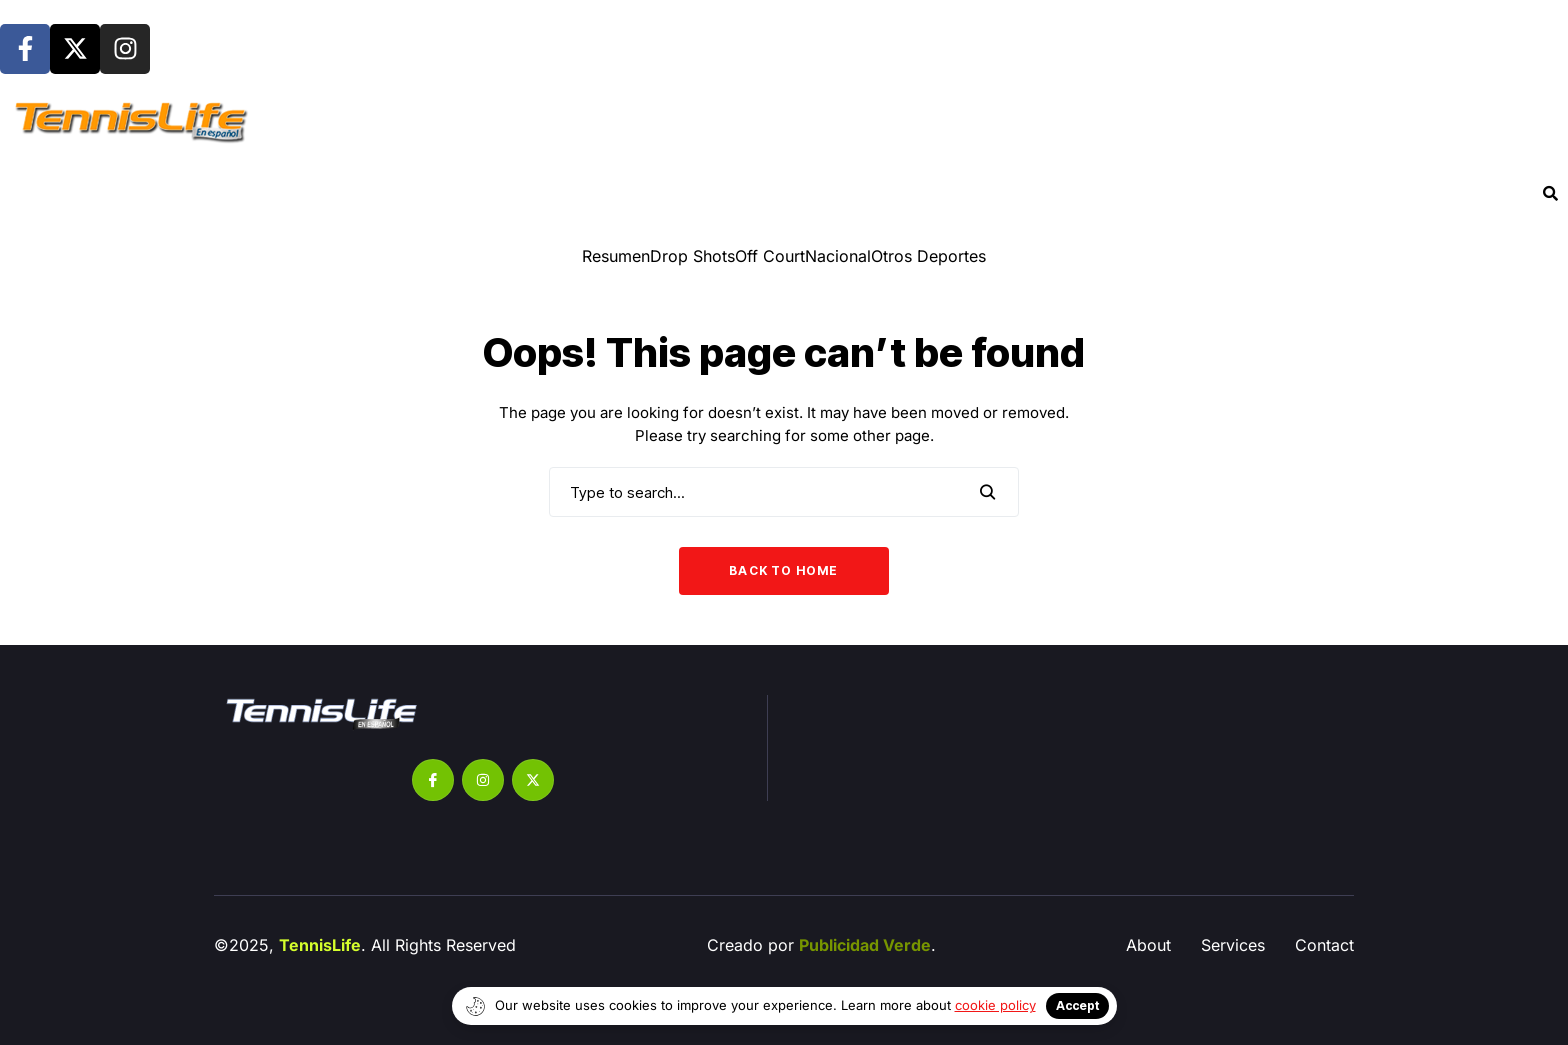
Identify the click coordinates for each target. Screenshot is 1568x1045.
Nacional (838, 256)
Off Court (770, 256)
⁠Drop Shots (692, 256)
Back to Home (783, 570)
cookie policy (995, 1005)
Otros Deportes (928, 256)
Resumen (616, 256)
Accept (1077, 1005)
